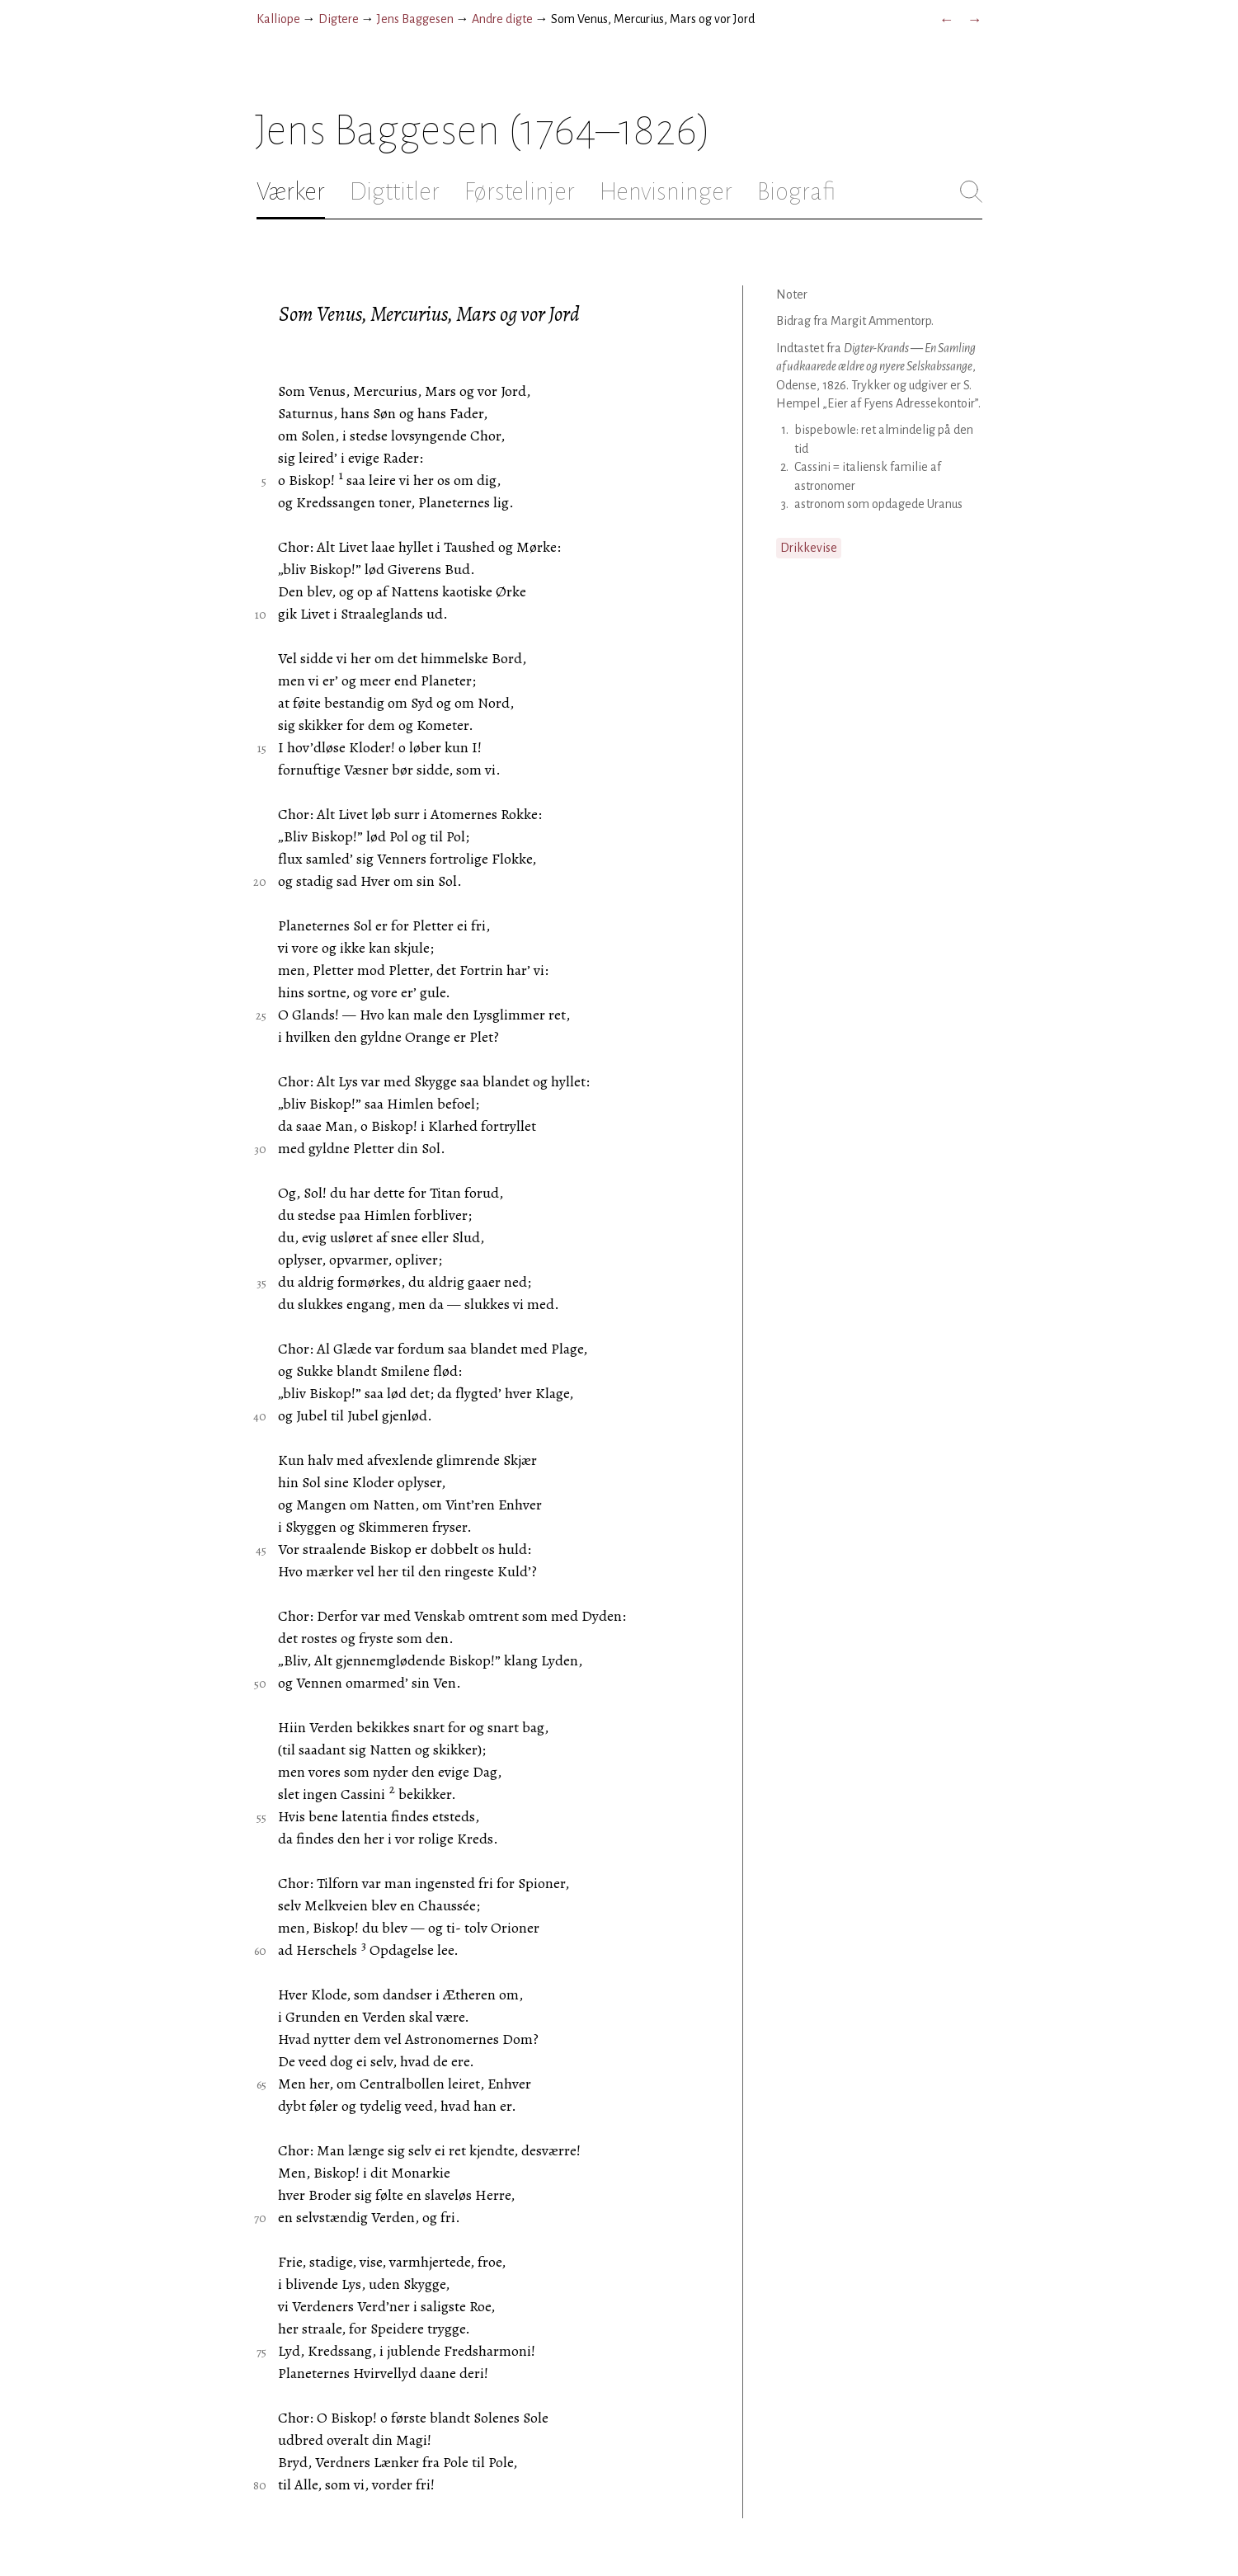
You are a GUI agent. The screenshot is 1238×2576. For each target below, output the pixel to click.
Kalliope (278, 19)
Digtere (338, 19)
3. (784, 504)
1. (784, 429)
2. (784, 466)
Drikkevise (808, 547)
